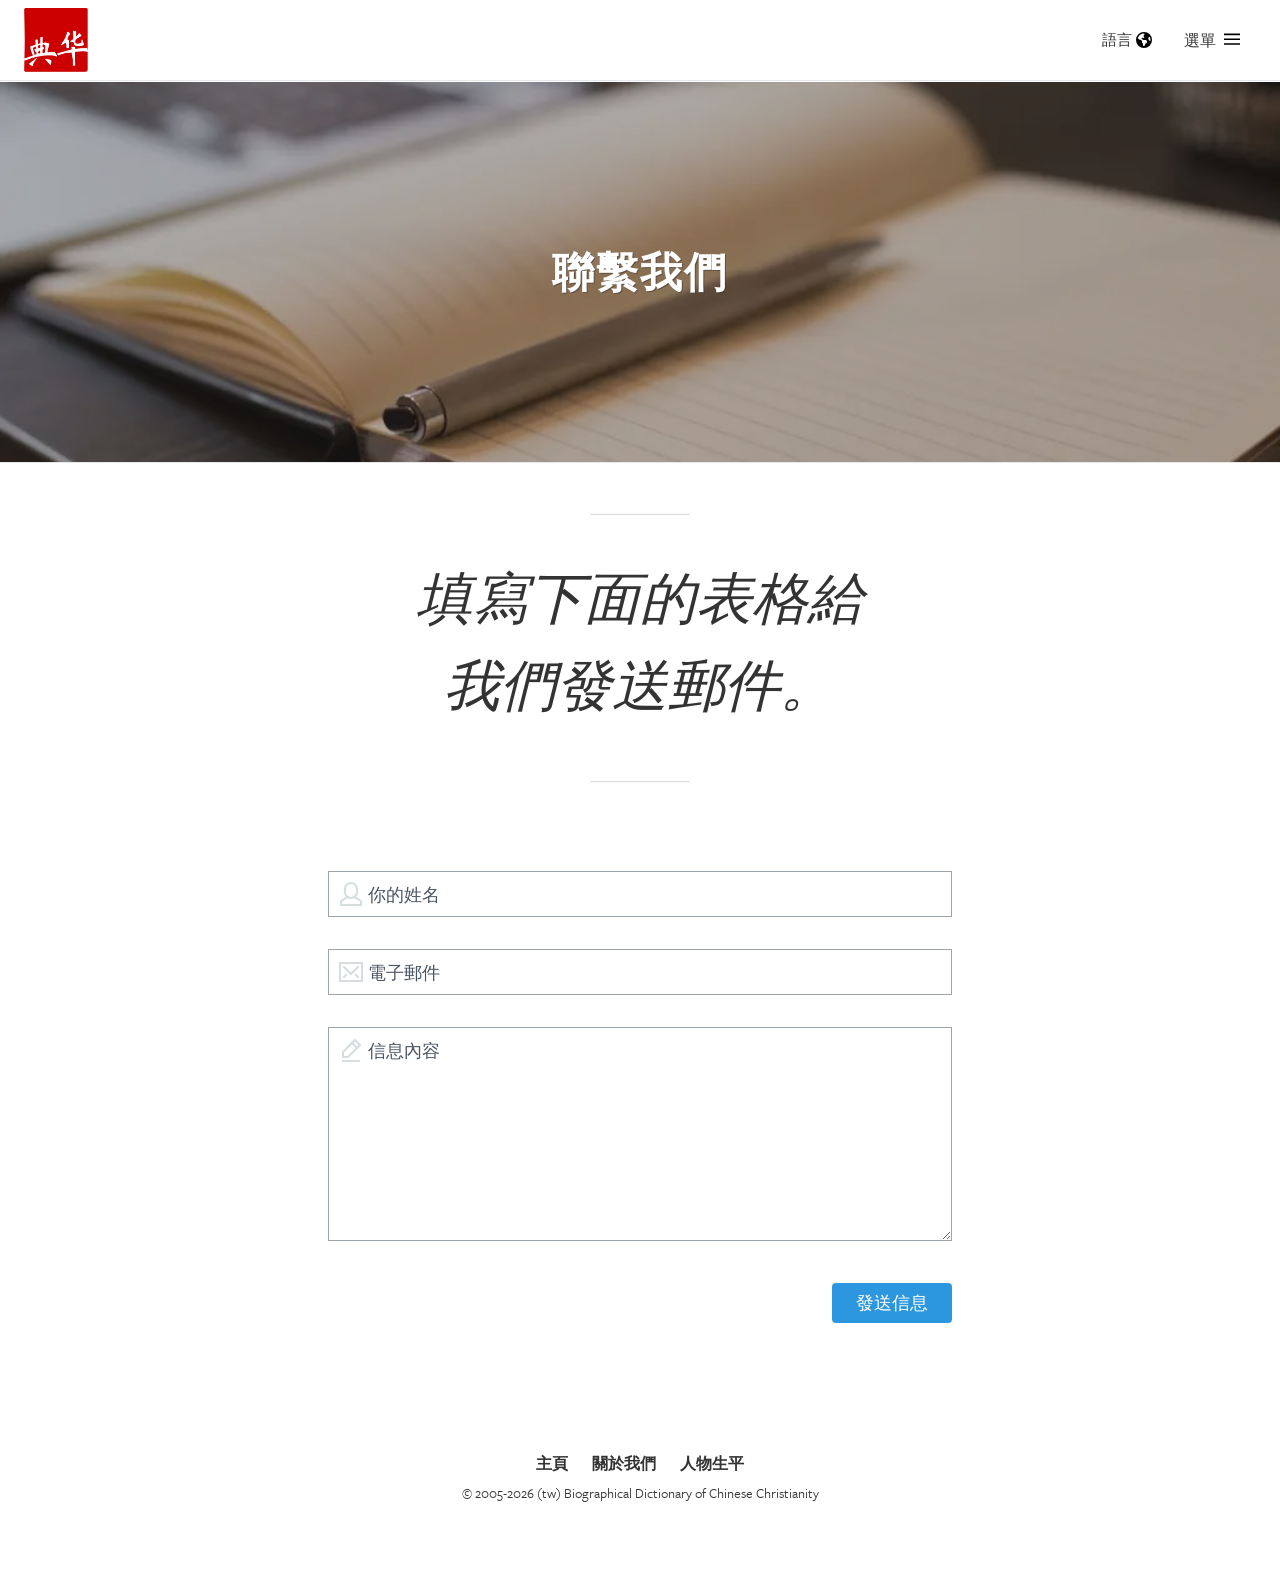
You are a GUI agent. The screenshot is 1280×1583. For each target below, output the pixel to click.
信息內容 (404, 1050)
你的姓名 (404, 894)
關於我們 (624, 1463)
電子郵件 (404, 972)
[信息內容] (640, 1134)
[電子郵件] (640, 972)
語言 (1127, 39)
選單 (1212, 40)
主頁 (552, 1463)
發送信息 (892, 1302)
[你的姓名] (640, 894)
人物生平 (712, 1463)
